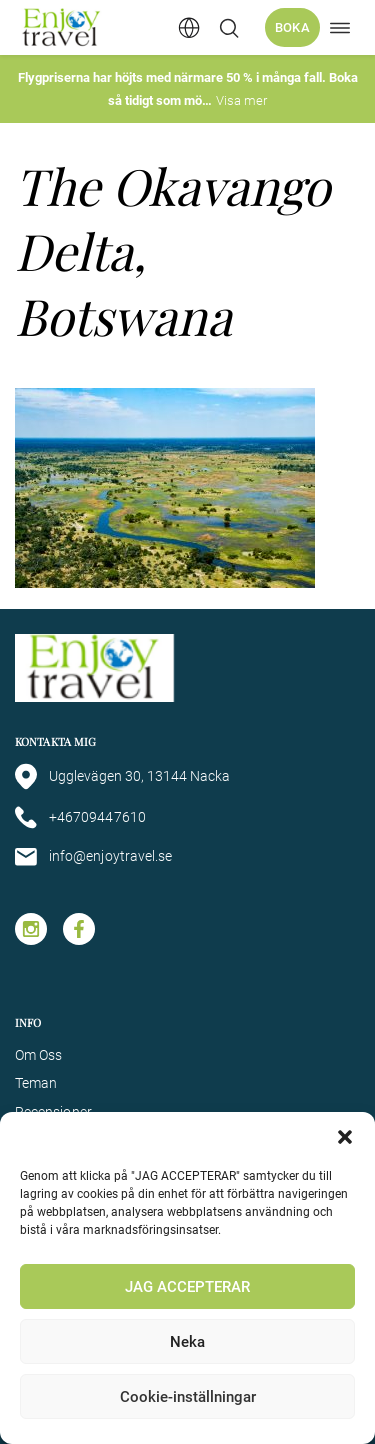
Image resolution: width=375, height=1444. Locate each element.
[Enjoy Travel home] (62, 27)
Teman (36, 1083)
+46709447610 (80, 817)
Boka (292, 27)
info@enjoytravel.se (93, 857)
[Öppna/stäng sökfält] (229, 28)
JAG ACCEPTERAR (187, 1287)
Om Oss (38, 1055)
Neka (187, 1342)
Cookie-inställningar (188, 1397)
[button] (345, 1137)
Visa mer (241, 100)
